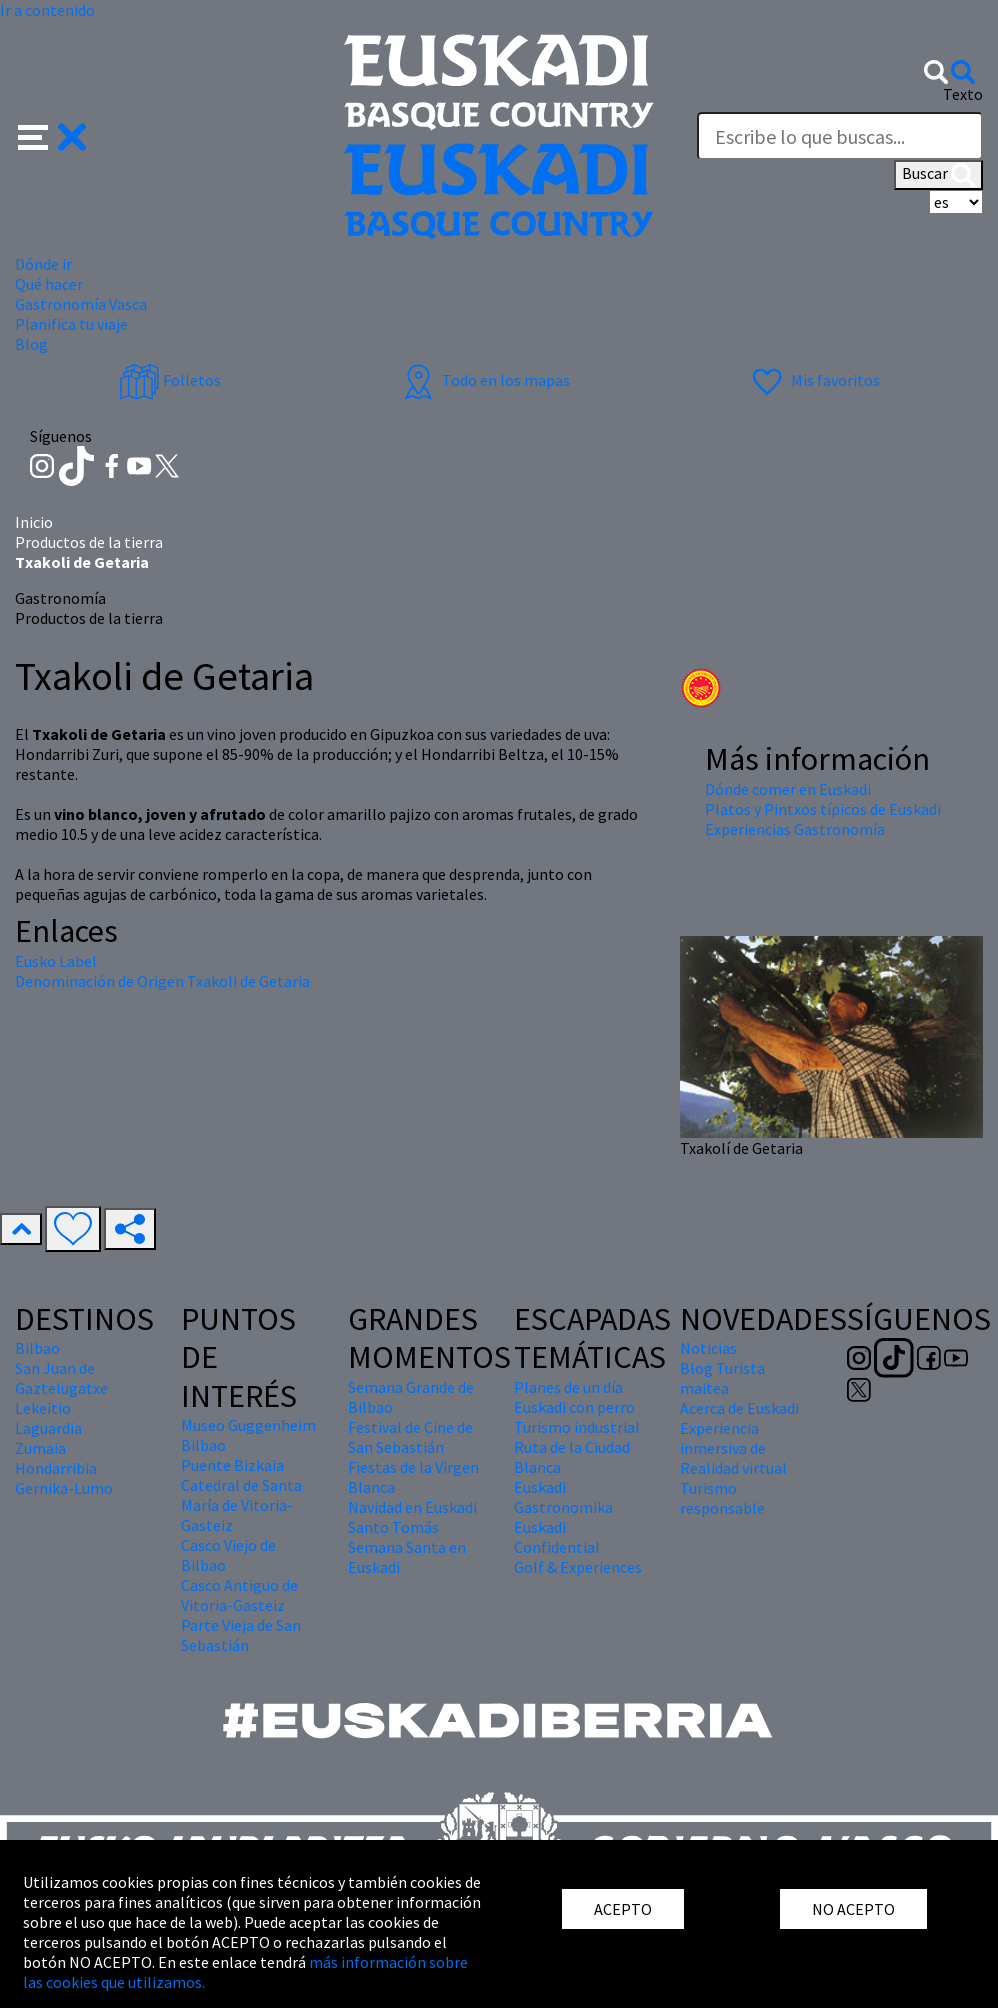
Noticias (708, 1348)
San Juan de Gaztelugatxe (61, 1378)
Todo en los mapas (484, 380)
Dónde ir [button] (43, 264)
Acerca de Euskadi (739, 1408)
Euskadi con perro (574, 1407)
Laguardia (48, 1428)
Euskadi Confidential (557, 1537)
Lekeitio (43, 1408)
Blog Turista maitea (722, 1378)
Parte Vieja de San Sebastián (241, 1635)
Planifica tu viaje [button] (71, 324)
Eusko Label (56, 961)
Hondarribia (56, 1468)
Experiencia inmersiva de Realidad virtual (733, 1448)
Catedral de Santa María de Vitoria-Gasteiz (241, 1505)
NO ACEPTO (853, 1909)
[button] (52, 135)
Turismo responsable (722, 1498)
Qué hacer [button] (49, 284)
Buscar (938, 175)
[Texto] (840, 136)
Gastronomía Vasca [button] (81, 304)
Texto (963, 94)
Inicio (34, 522)
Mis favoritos (813, 380)
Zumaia (40, 1448)
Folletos (170, 380)
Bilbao (37, 1348)
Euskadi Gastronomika (563, 1497)
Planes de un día (568, 1387)
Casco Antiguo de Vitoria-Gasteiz (239, 1595)
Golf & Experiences (578, 1567)
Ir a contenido (47, 10)
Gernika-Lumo (64, 1488)
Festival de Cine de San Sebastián (410, 1437)
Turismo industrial (577, 1427)
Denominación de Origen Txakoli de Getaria (162, 981)
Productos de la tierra (89, 542)
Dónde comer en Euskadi (788, 789)
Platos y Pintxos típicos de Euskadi (823, 809)
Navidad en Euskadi (412, 1507)
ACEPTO (623, 1909)
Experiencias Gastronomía (795, 829)
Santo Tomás (393, 1527)
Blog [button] (31, 344)
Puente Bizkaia (232, 1465)
